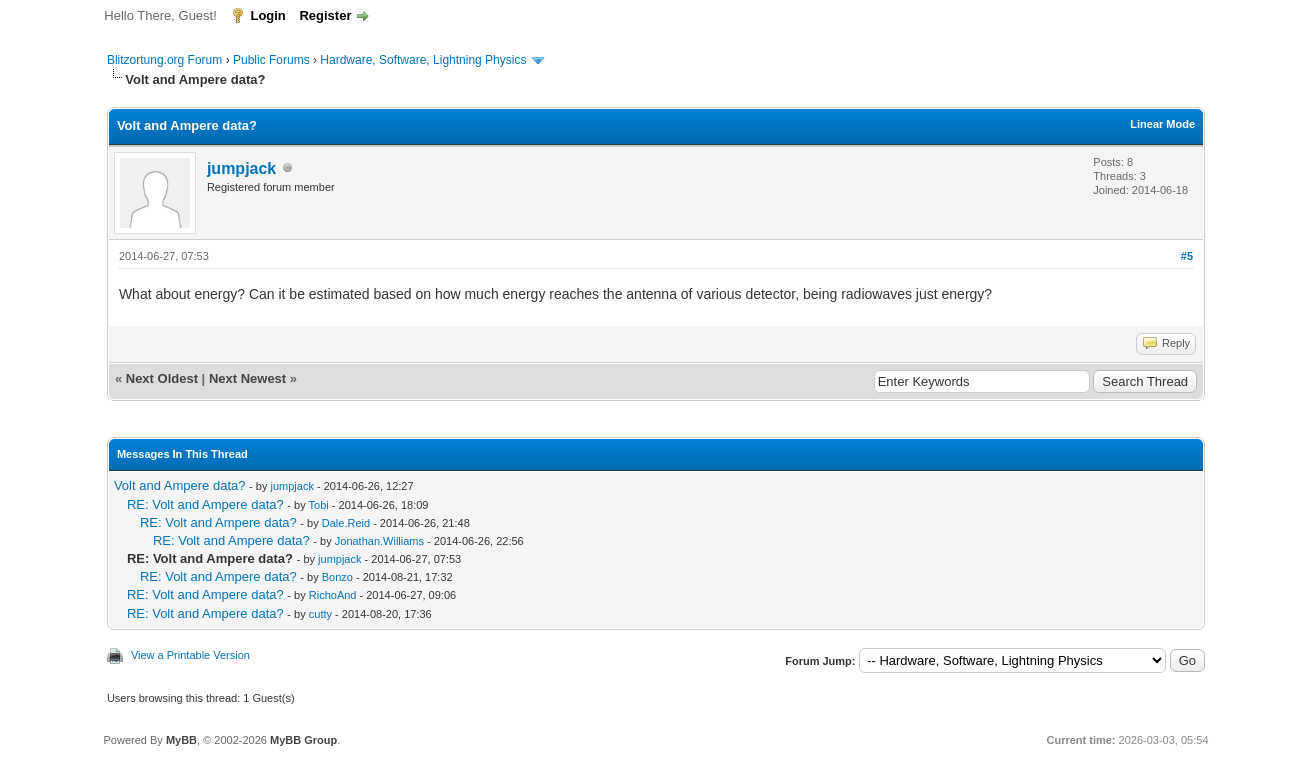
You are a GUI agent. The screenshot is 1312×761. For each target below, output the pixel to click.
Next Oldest (162, 378)
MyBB (181, 740)
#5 (1187, 256)
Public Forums (271, 60)
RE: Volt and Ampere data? (205, 504)
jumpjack (241, 168)
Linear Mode (1162, 124)
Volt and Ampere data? (180, 485)
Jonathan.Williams (379, 541)
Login (267, 15)
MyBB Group (303, 740)
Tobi (319, 505)
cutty (320, 614)
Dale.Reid (346, 523)
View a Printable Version (190, 655)
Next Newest (247, 378)
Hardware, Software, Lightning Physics (423, 60)
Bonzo (337, 577)
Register (325, 15)
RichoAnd (333, 595)
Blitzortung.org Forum (164, 60)
